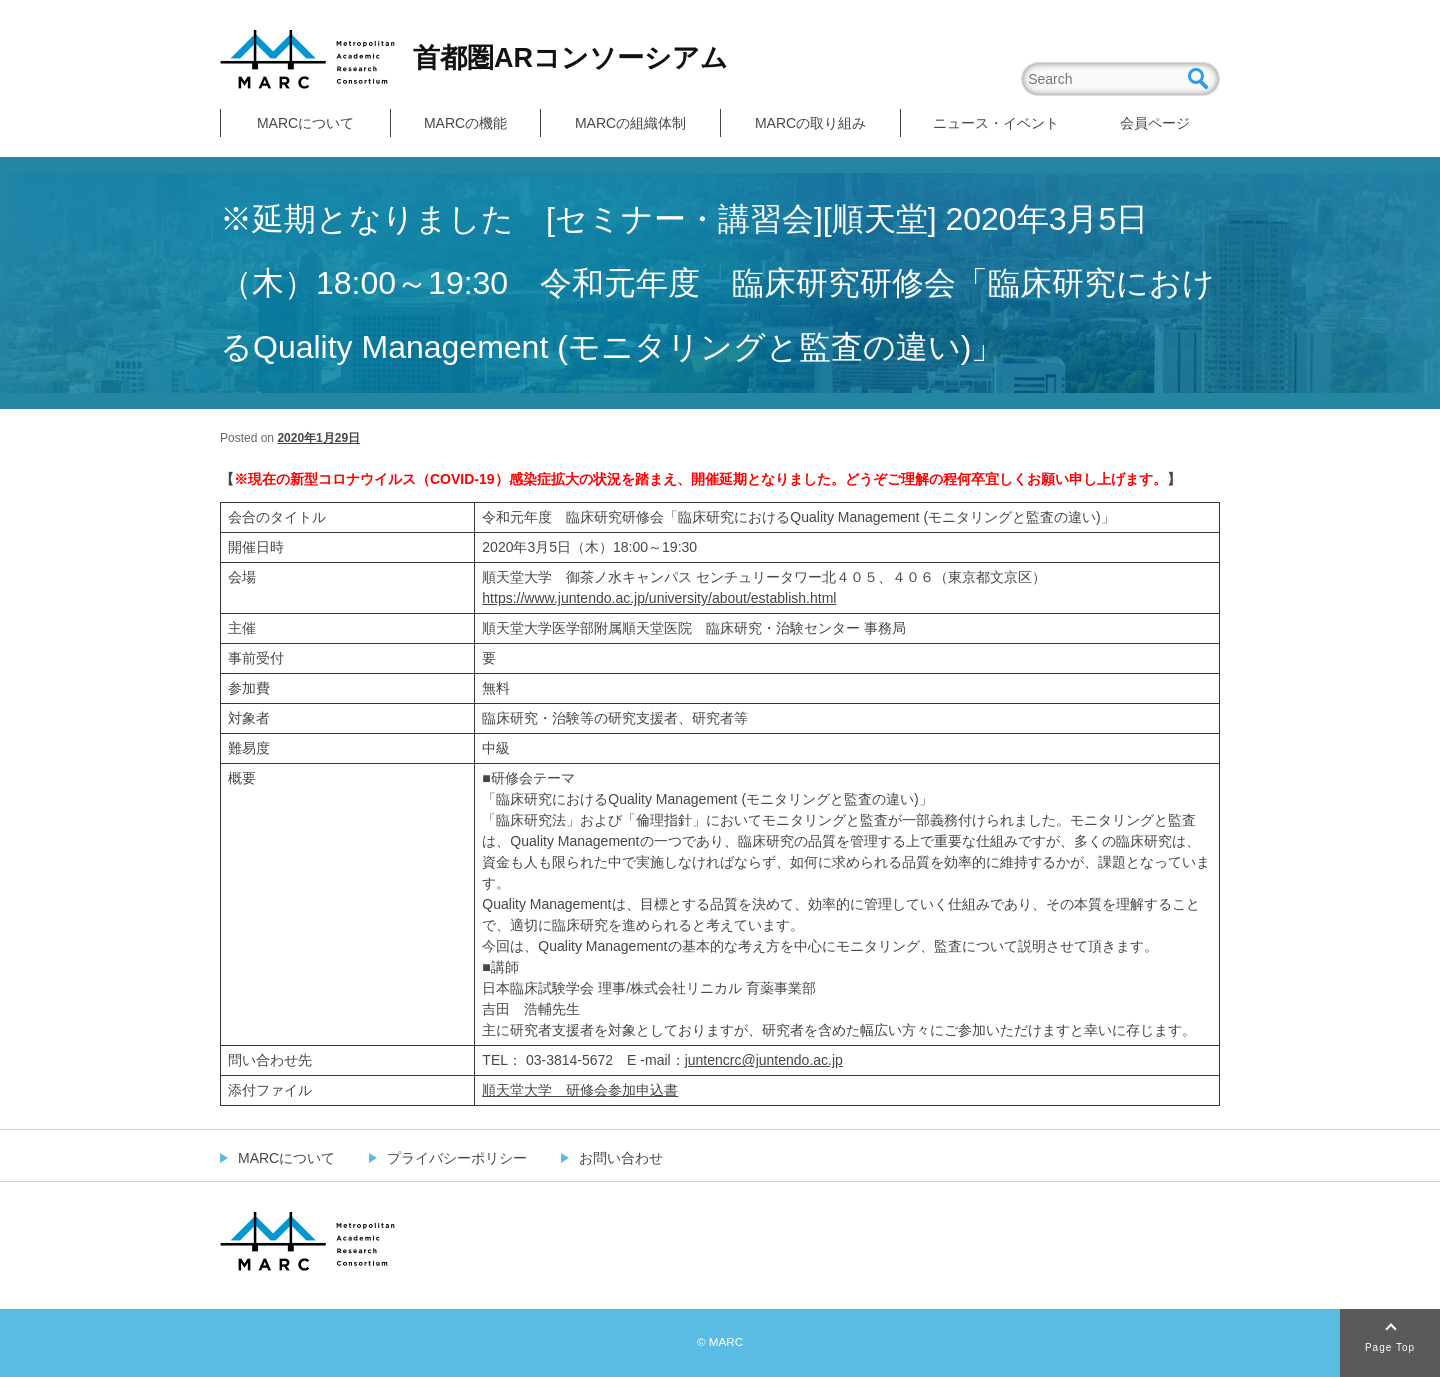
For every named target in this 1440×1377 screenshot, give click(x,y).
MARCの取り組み (810, 123)
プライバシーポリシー (457, 1158)
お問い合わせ (621, 1158)
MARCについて (305, 123)
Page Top (1390, 1347)
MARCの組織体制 (630, 123)
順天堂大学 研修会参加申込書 (580, 1090)
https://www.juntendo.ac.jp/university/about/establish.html (659, 598)
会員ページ (1155, 123)
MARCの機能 (465, 123)
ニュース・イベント (996, 123)
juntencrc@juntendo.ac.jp (764, 1060)
